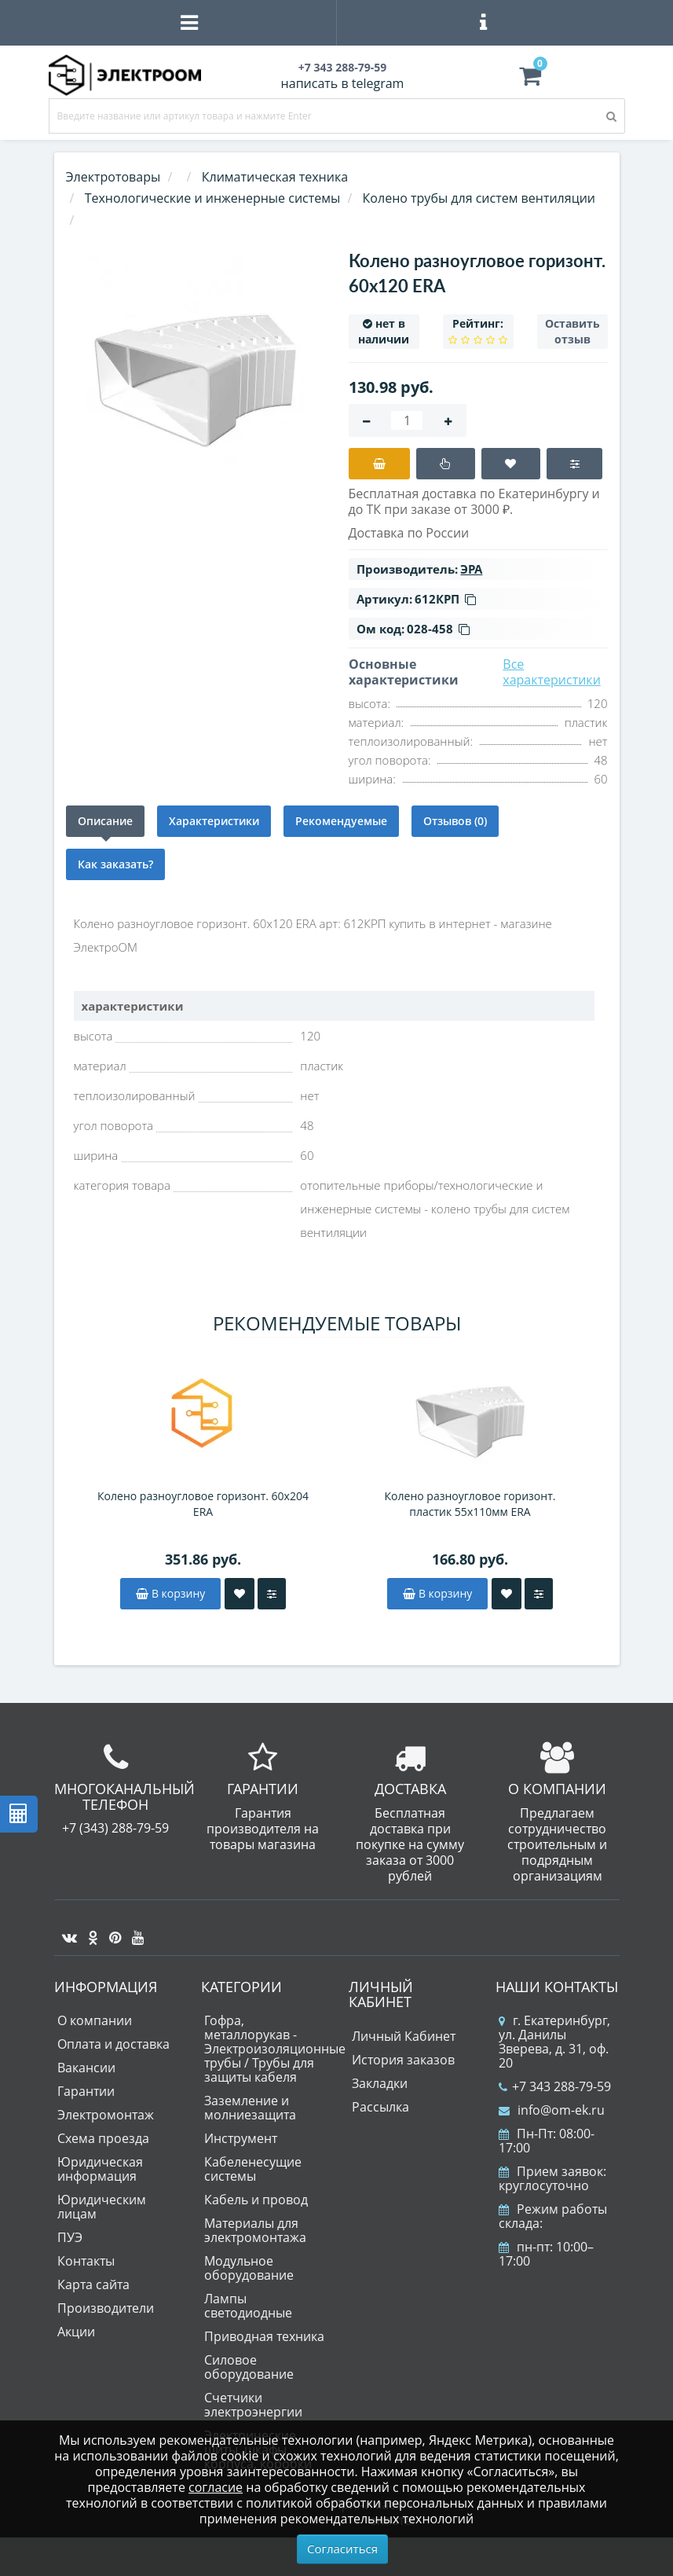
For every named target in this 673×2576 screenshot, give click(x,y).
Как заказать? (115, 864)
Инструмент (240, 2138)
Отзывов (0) (455, 820)
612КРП (445, 599)
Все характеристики (552, 672)
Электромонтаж (105, 2114)
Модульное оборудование (249, 2268)
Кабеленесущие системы (253, 2169)
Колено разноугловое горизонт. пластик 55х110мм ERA (470, 1503)
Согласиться (342, 2548)
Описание (105, 820)
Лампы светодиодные (248, 2305)
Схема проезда (103, 2138)
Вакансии (86, 2067)
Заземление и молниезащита (250, 2107)
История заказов (403, 2059)
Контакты (86, 2261)
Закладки (380, 2083)
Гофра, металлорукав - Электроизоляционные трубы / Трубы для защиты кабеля (275, 2049)
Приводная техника (264, 2336)
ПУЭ (69, 2237)
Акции (76, 2331)
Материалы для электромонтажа (255, 2230)
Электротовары (113, 176)
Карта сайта (93, 2284)
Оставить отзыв (572, 331)
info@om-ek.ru (552, 2110)
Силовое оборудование (249, 2367)
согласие (215, 2487)
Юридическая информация (100, 2169)
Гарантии (86, 2091)
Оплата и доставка (113, 2044)
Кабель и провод (256, 2199)
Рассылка (380, 2106)
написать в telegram (342, 83)
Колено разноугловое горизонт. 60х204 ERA (203, 1503)
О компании (94, 2020)
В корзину (170, 1593)
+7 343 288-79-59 (555, 2086)
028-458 (438, 629)
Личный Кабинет (403, 2036)
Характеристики (214, 820)
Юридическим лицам (101, 2206)
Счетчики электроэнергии (253, 2404)
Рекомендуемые (341, 820)
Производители (105, 2308)
